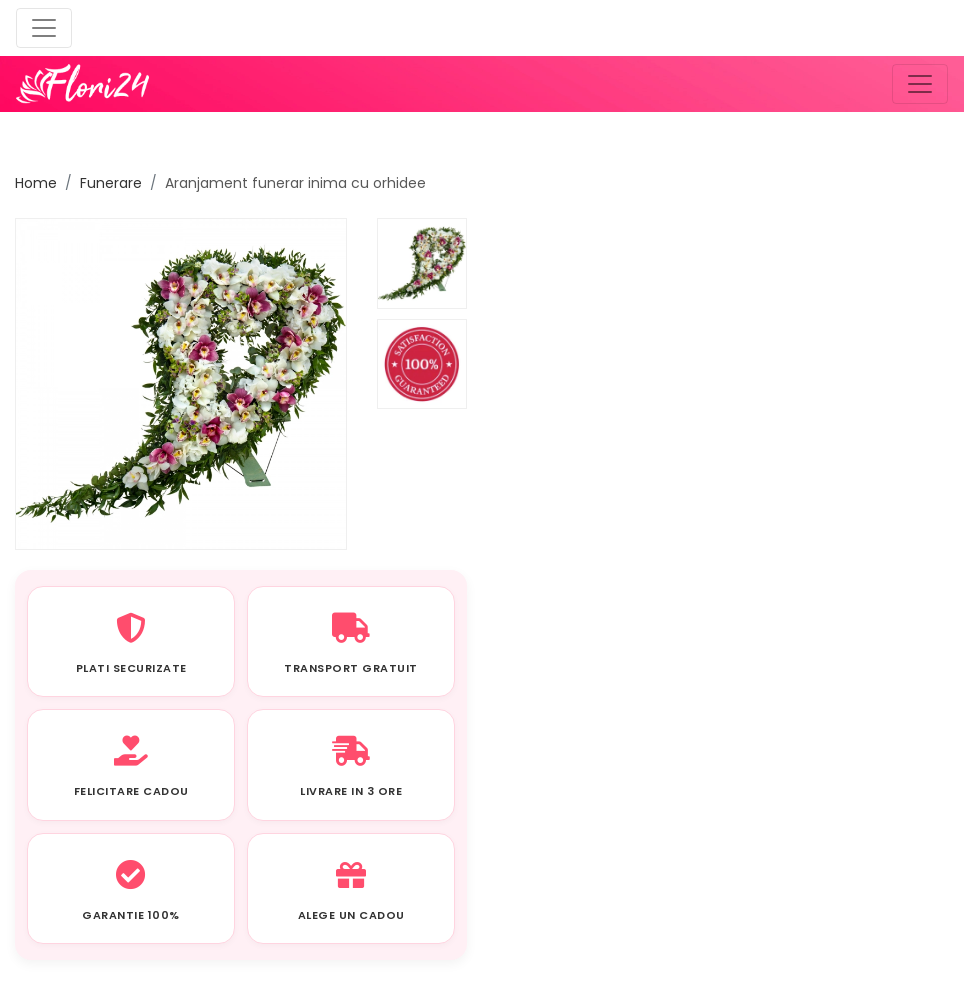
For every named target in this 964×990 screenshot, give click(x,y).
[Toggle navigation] (44, 28)
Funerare (111, 183)
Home (36, 183)
